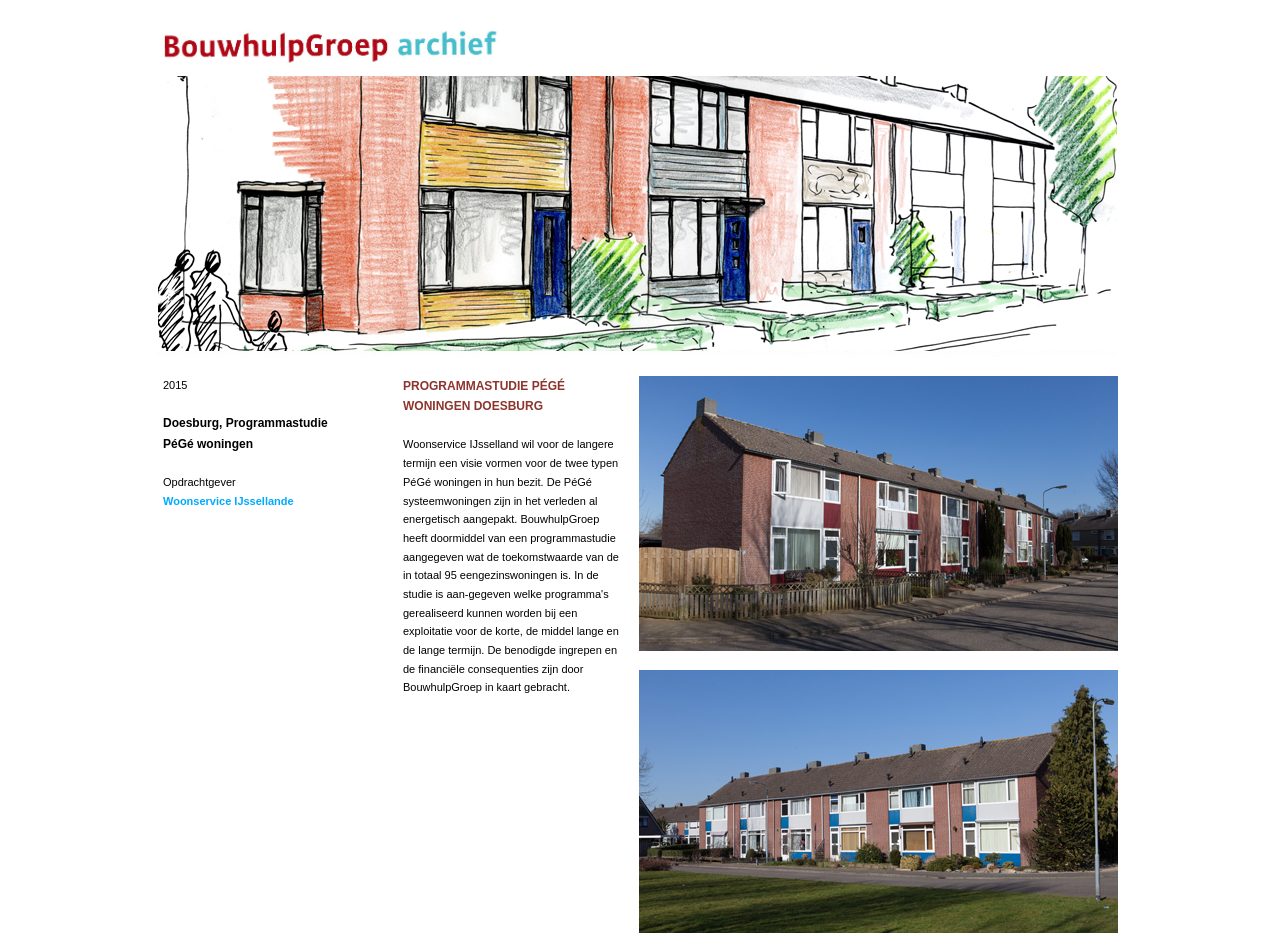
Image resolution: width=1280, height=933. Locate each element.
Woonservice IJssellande (228, 501)
